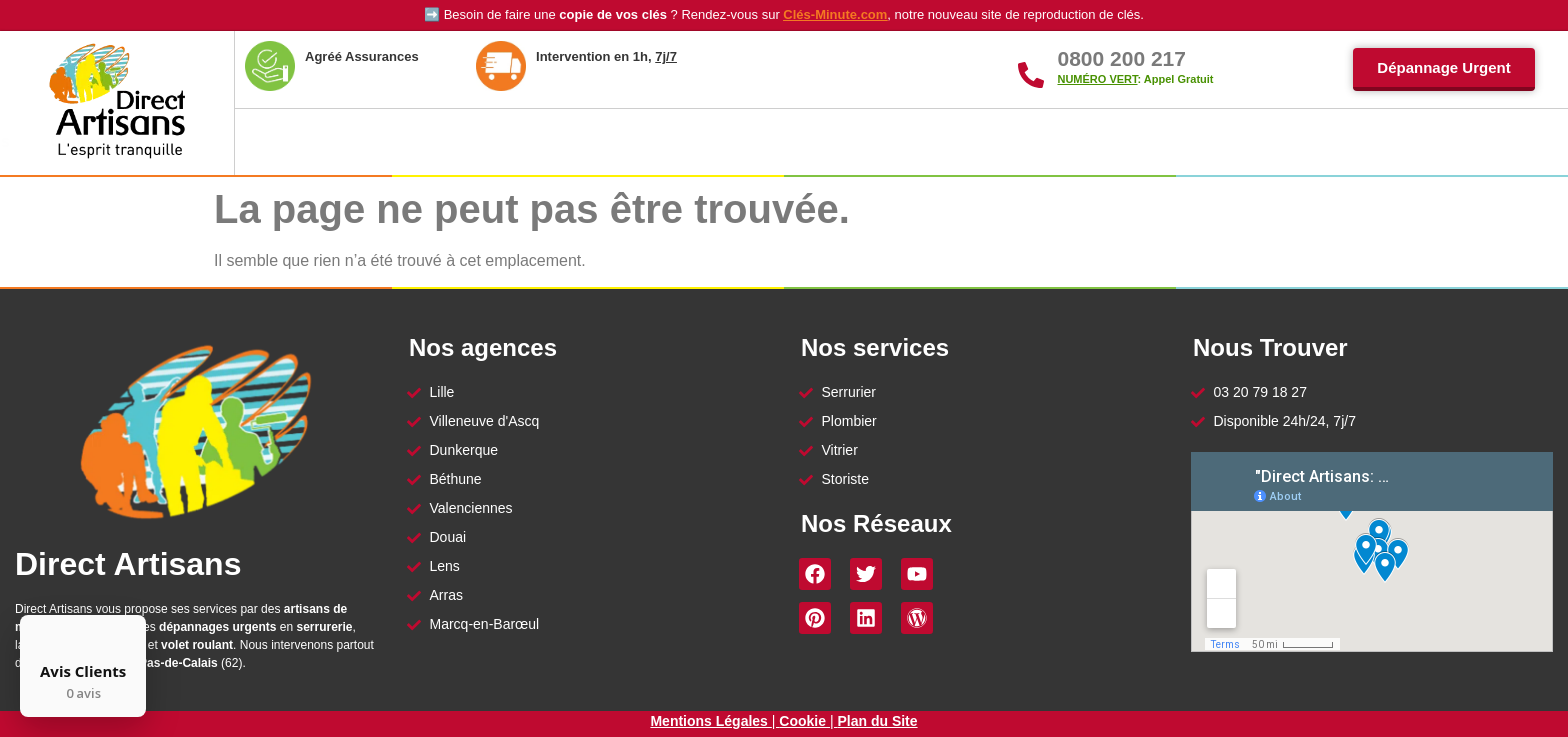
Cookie (802, 721)
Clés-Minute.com (835, 14)
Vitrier (997, 142)
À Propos (437, 142)
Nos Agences (589, 142)
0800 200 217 (1121, 58)
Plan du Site (877, 721)
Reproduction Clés (1243, 141)
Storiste (1103, 141)
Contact (1385, 141)
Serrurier (874, 142)
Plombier (740, 142)
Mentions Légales (710, 721)
